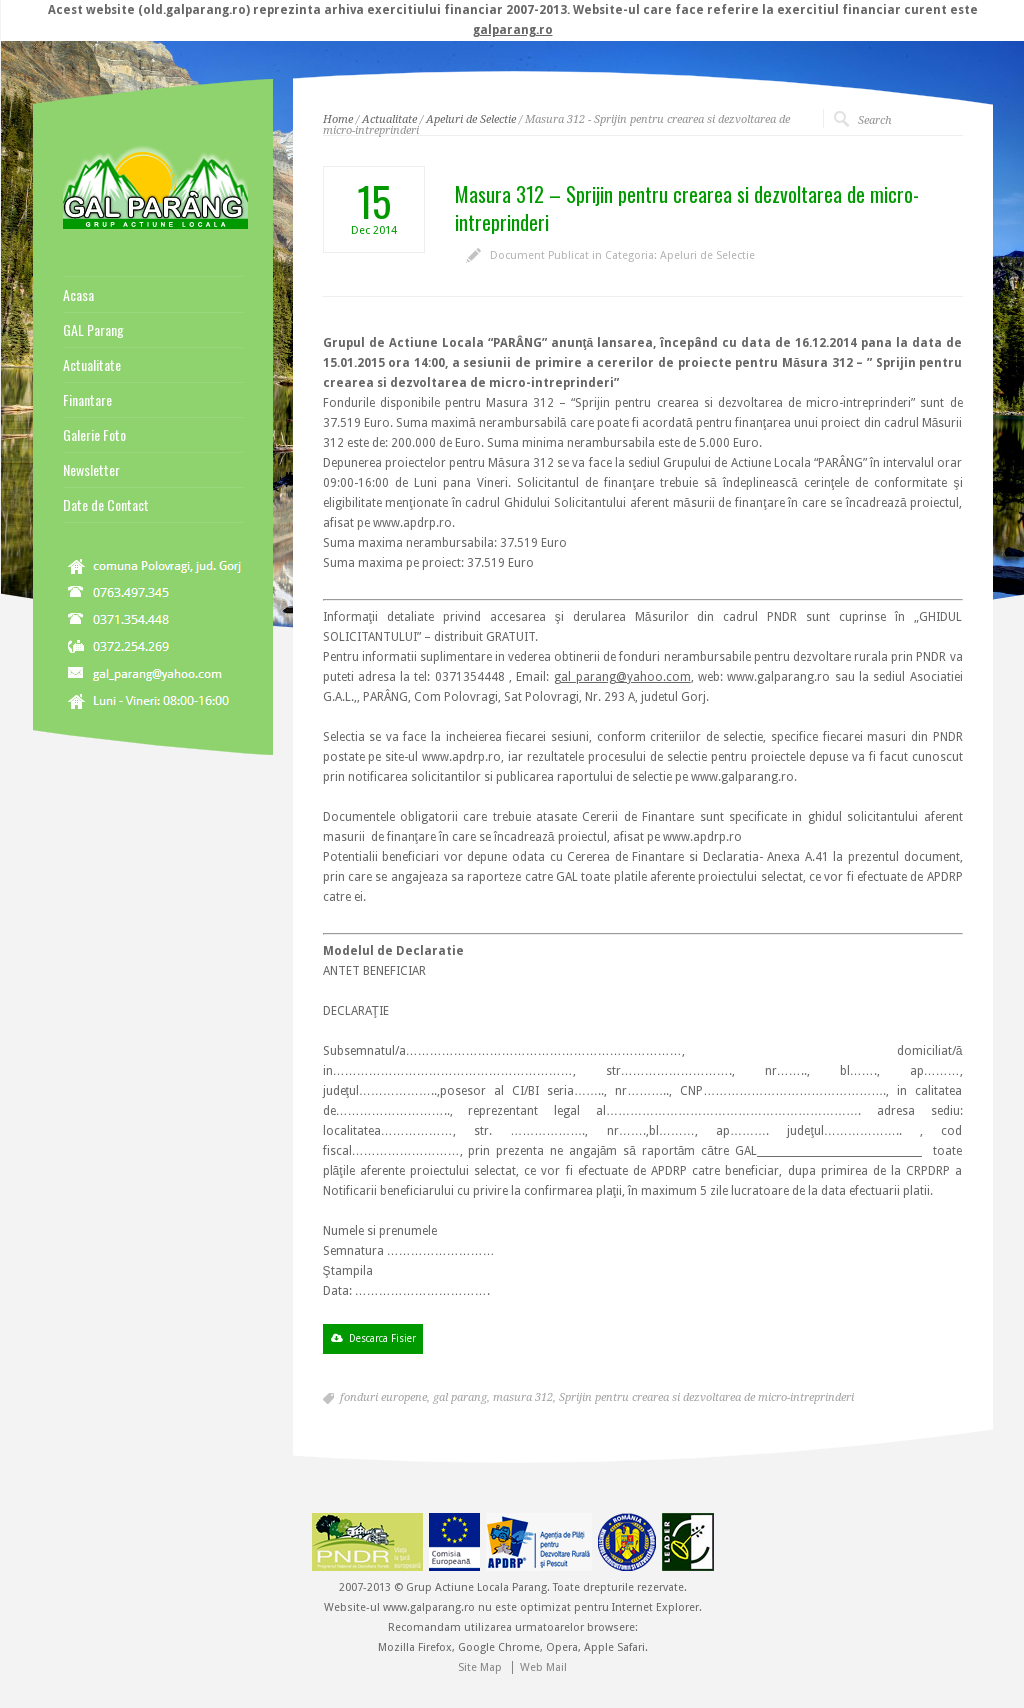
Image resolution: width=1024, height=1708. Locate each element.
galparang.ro (513, 30)
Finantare (87, 400)
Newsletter (91, 470)
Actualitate (389, 119)
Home (338, 119)
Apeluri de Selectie (471, 119)
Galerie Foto (94, 435)
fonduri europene (383, 1397)
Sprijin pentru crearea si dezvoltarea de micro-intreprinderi (706, 1397)
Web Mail (543, 1667)
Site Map (480, 1667)
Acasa (78, 295)
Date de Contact (106, 505)
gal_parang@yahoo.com (622, 677)
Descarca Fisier (382, 1338)
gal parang (460, 1397)
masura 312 (523, 1397)
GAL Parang (93, 330)
